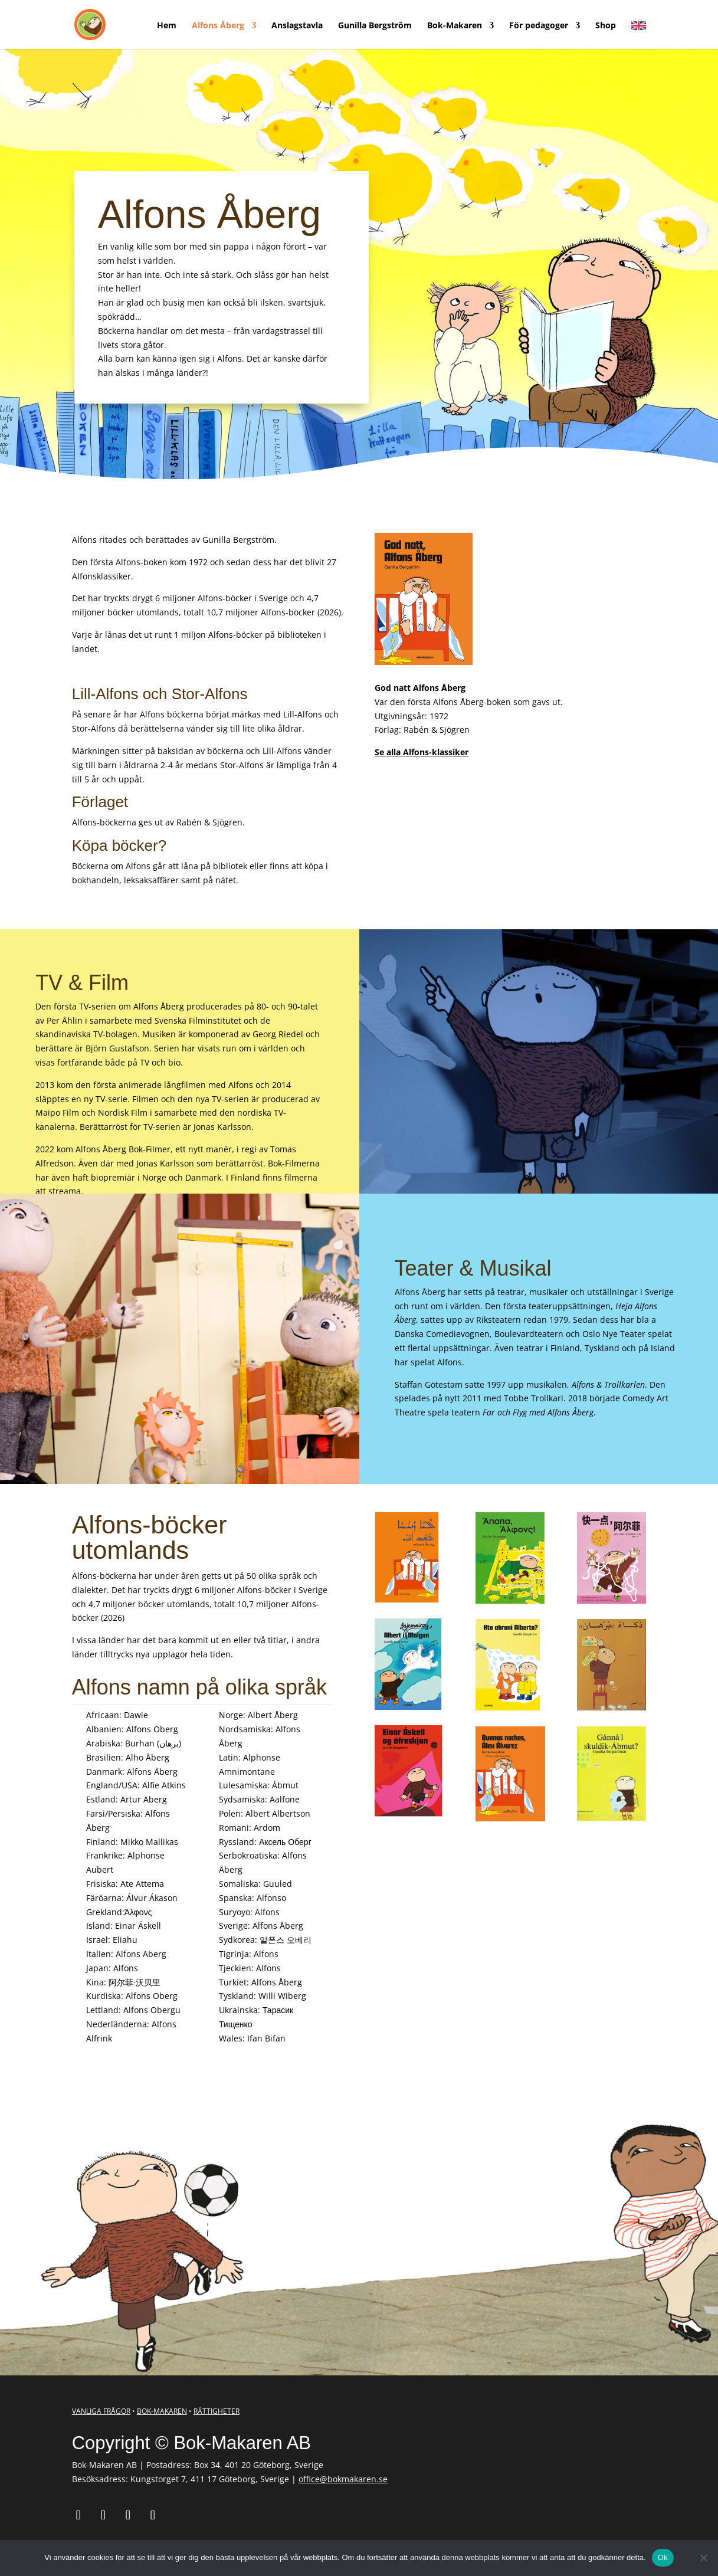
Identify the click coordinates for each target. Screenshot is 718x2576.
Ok (663, 2557)
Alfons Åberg (218, 26)
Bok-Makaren (454, 26)
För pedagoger (538, 26)
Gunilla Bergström (375, 26)
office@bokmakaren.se (343, 2479)
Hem (166, 26)
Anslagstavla (297, 26)
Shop (605, 26)
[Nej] (703, 2558)
